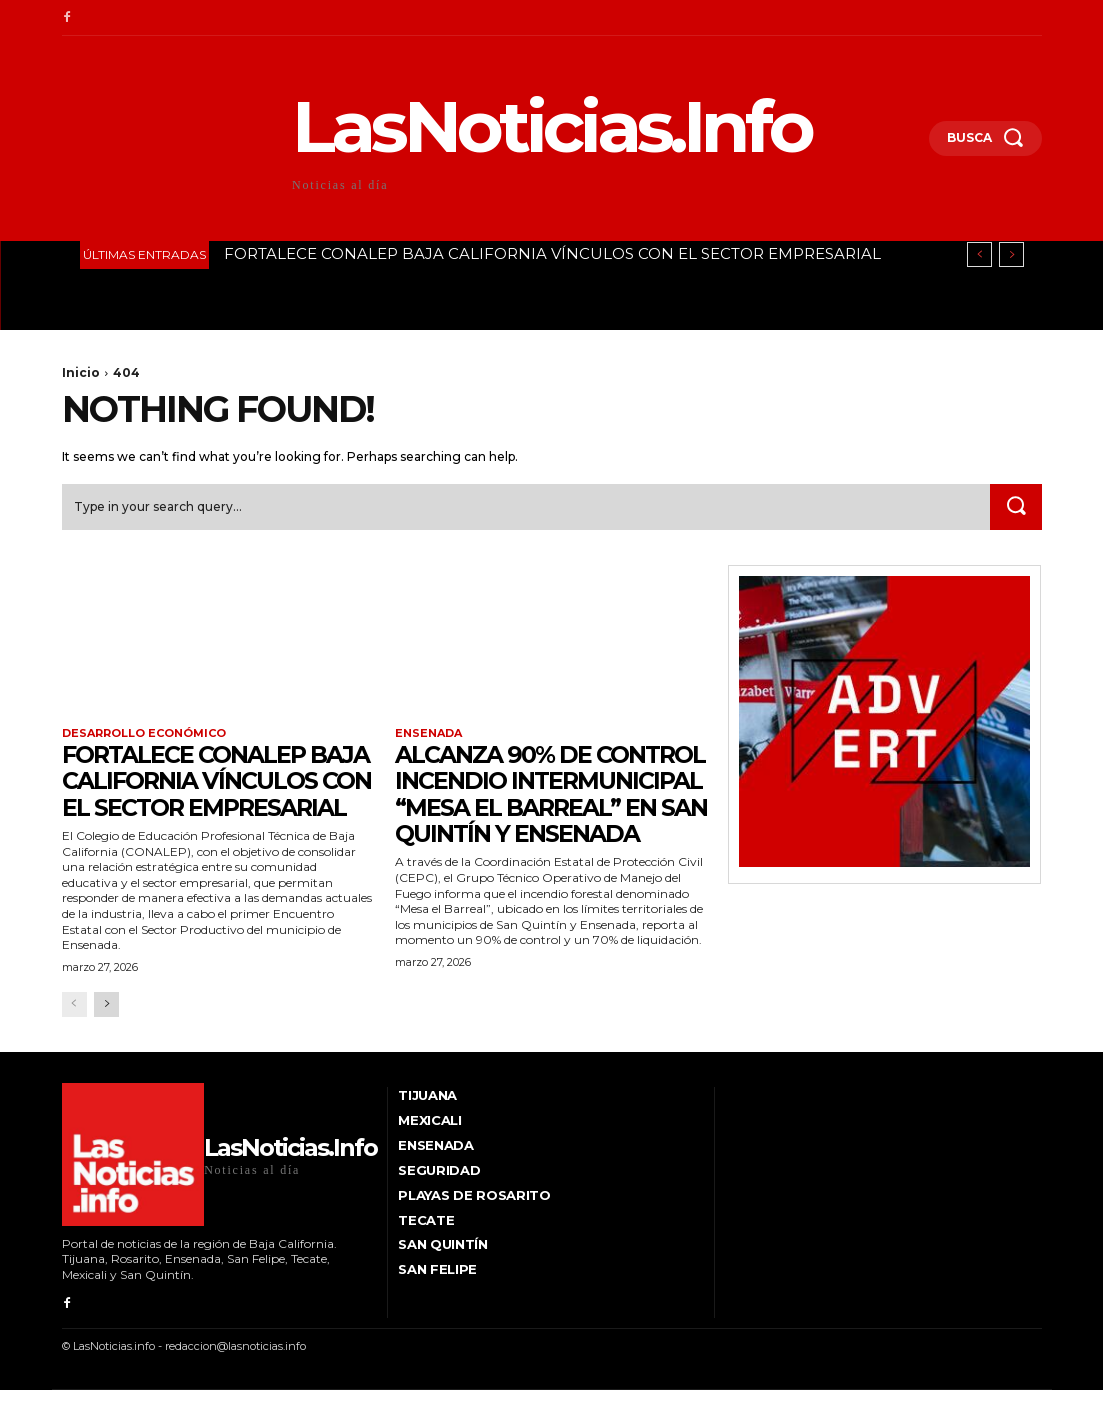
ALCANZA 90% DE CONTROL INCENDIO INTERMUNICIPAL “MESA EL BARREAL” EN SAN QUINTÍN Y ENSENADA (549, 807)
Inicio (81, 372)
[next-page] (106, 1026)
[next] (1011, 254)
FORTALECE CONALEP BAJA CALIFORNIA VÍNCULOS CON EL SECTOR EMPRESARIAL (552, 253)
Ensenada (428, 733)
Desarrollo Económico (144, 733)
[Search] (1016, 507)
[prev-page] (74, 1026)
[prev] (979, 254)
